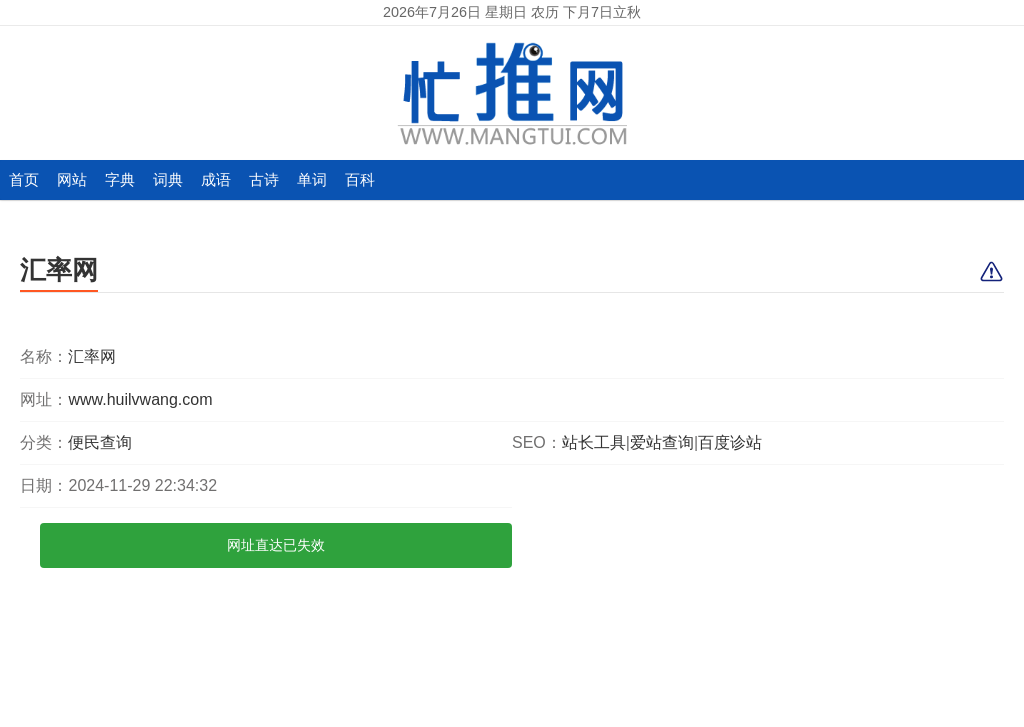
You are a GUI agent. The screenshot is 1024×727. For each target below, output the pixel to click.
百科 (360, 179)
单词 (312, 179)
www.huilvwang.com (140, 399)
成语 (216, 179)
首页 (24, 179)
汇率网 (59, 270)
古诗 (264, 179)
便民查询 (100, 442)
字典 (120, 179)
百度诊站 (730, 442)
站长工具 (594, 442)
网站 (72, 179)
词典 (168, 179)
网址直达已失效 (276, 545)
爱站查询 (662, 442)
